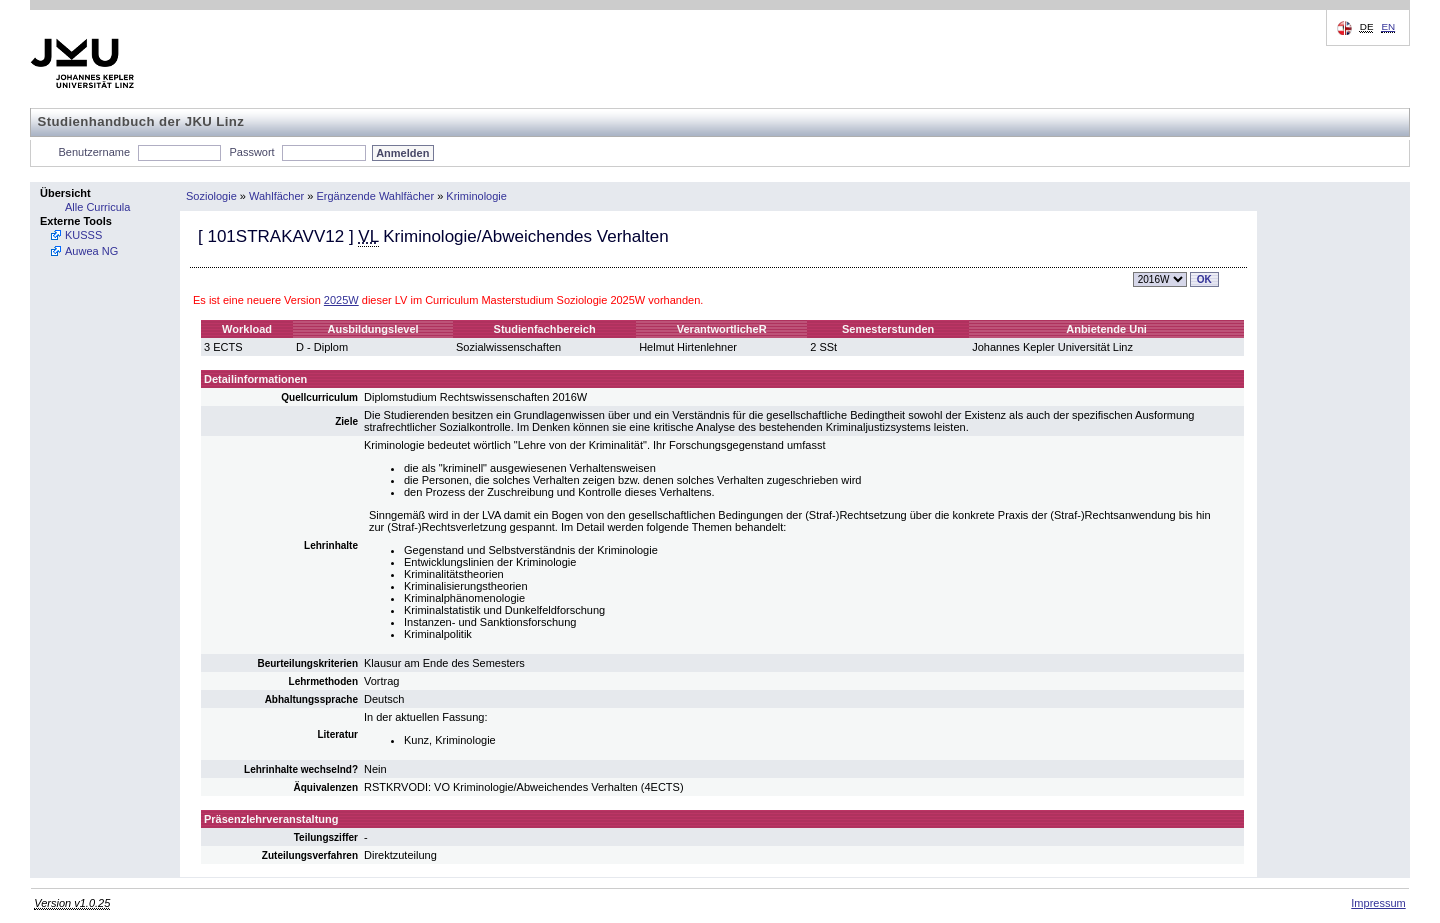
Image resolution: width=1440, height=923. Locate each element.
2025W (341, 300)
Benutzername (95, 152)
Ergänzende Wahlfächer (376, 196)
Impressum (1378, 903)
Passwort (251, 152)
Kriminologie (476, 196)
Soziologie (211, 196)
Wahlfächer (276, 196)
